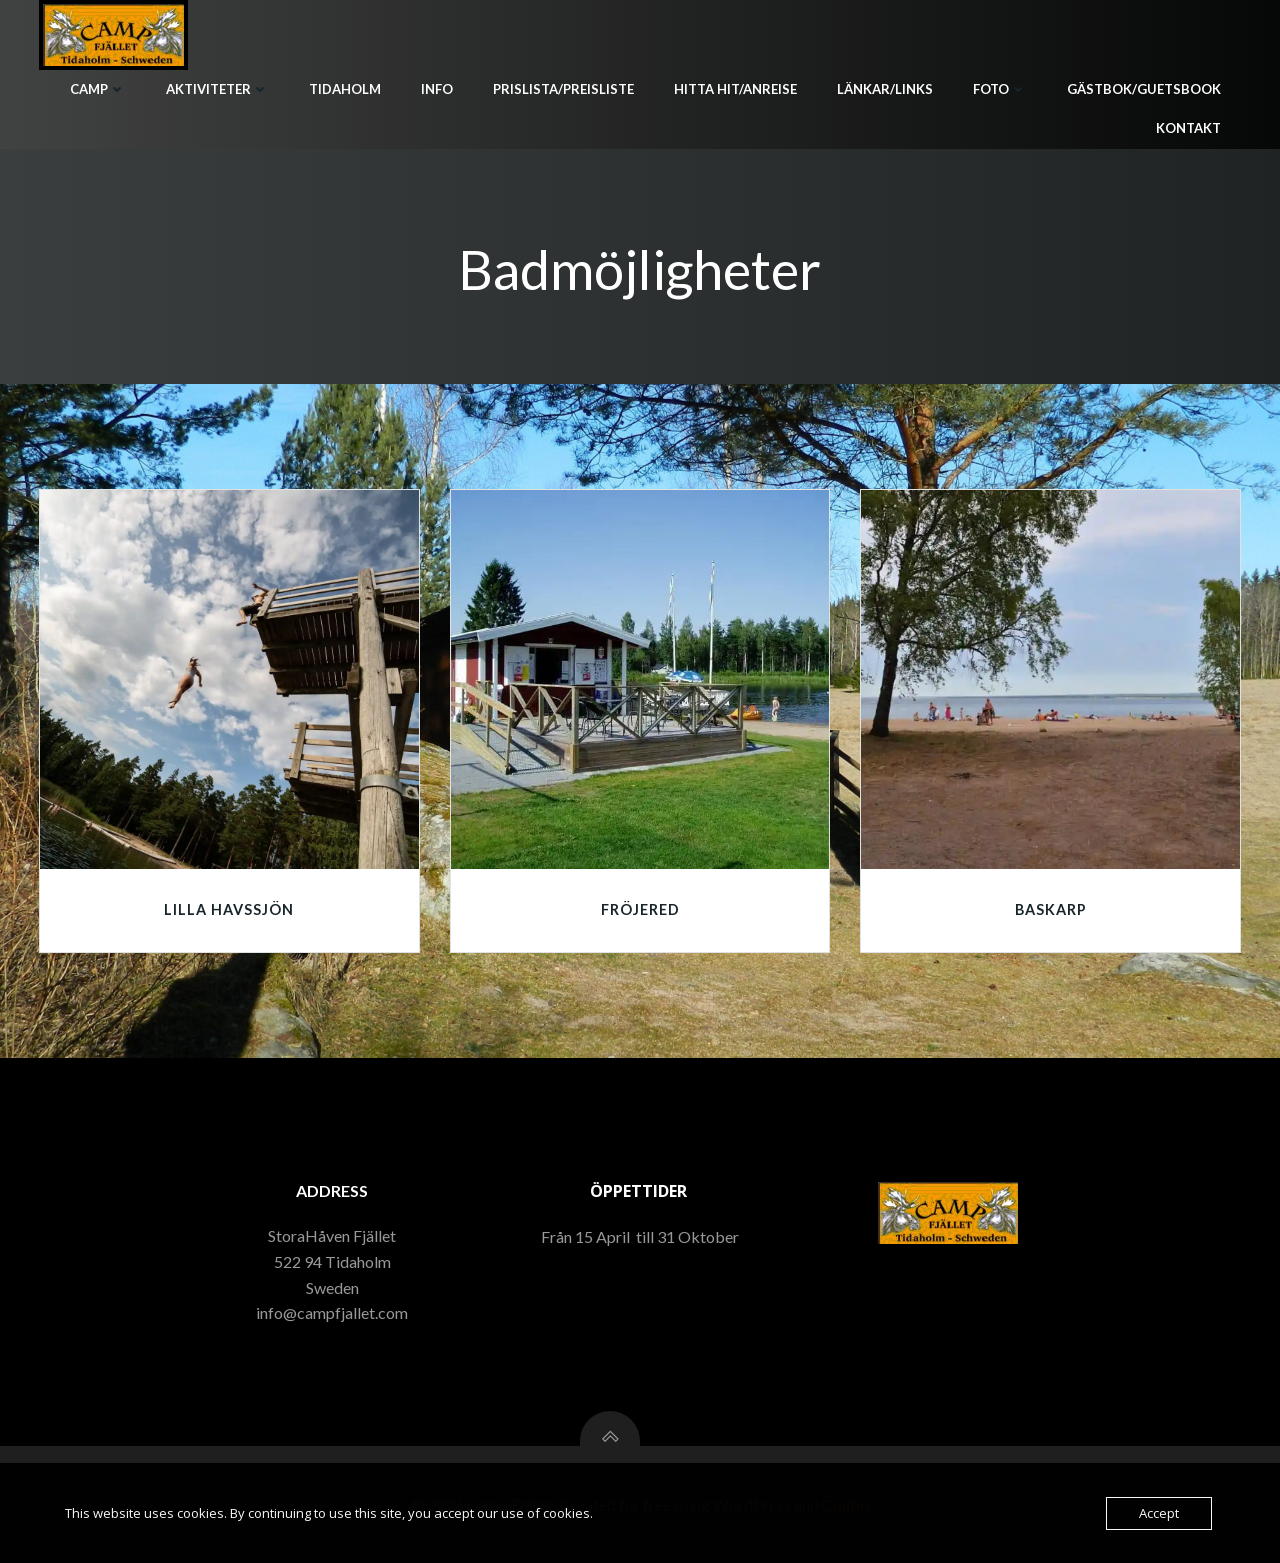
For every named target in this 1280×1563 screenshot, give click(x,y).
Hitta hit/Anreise (735, 89)
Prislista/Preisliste (563, 89)
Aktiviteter (217, 89)
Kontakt (1188, 128)
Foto (1000, 89)
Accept (1159, 1513)
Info (437, 89)
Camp (98, 89)
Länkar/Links (885, 89)
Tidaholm (345, 89)
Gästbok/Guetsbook (1144, 89)
